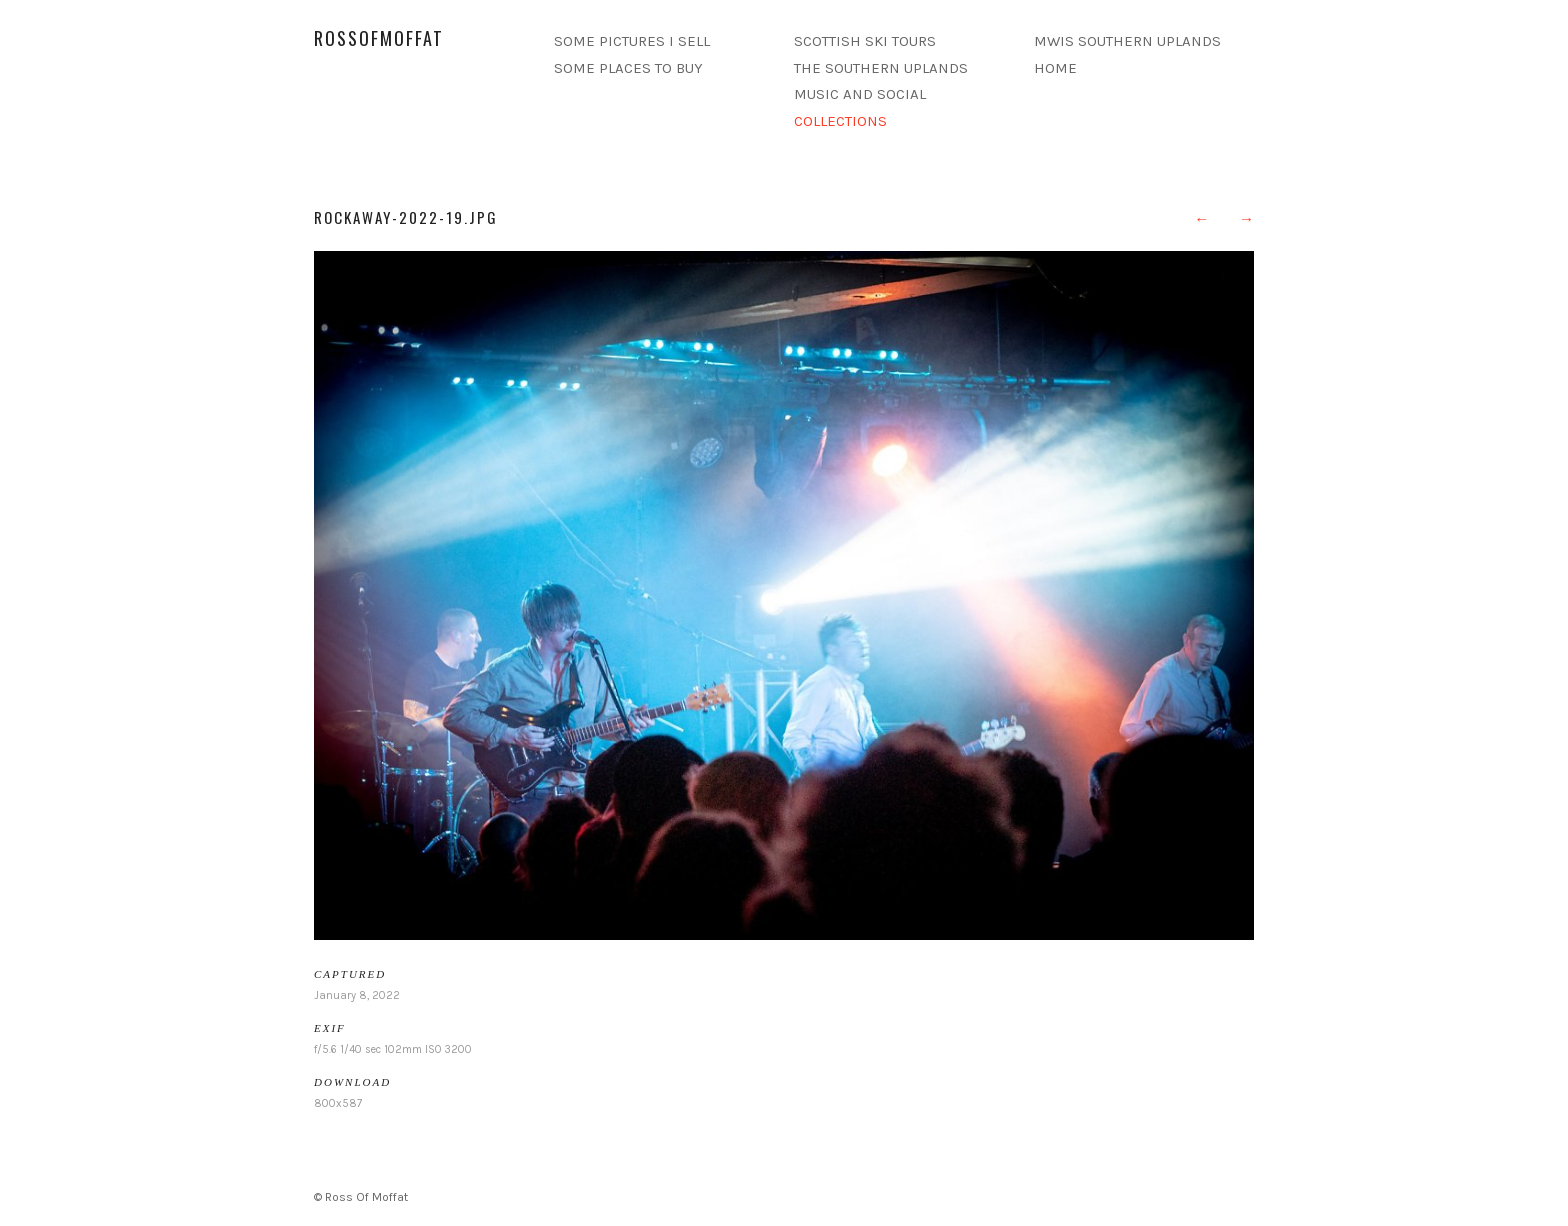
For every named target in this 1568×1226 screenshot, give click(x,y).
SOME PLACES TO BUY (628, 68)
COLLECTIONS (840, 121)
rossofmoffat (379, 38)
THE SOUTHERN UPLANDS (881, 68)
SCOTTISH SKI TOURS (865, 41)
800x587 (338, 1103)
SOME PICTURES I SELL (632, 41)
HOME (1055, 68)
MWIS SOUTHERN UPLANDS (1127, 41)
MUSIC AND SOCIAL (860, 94)
